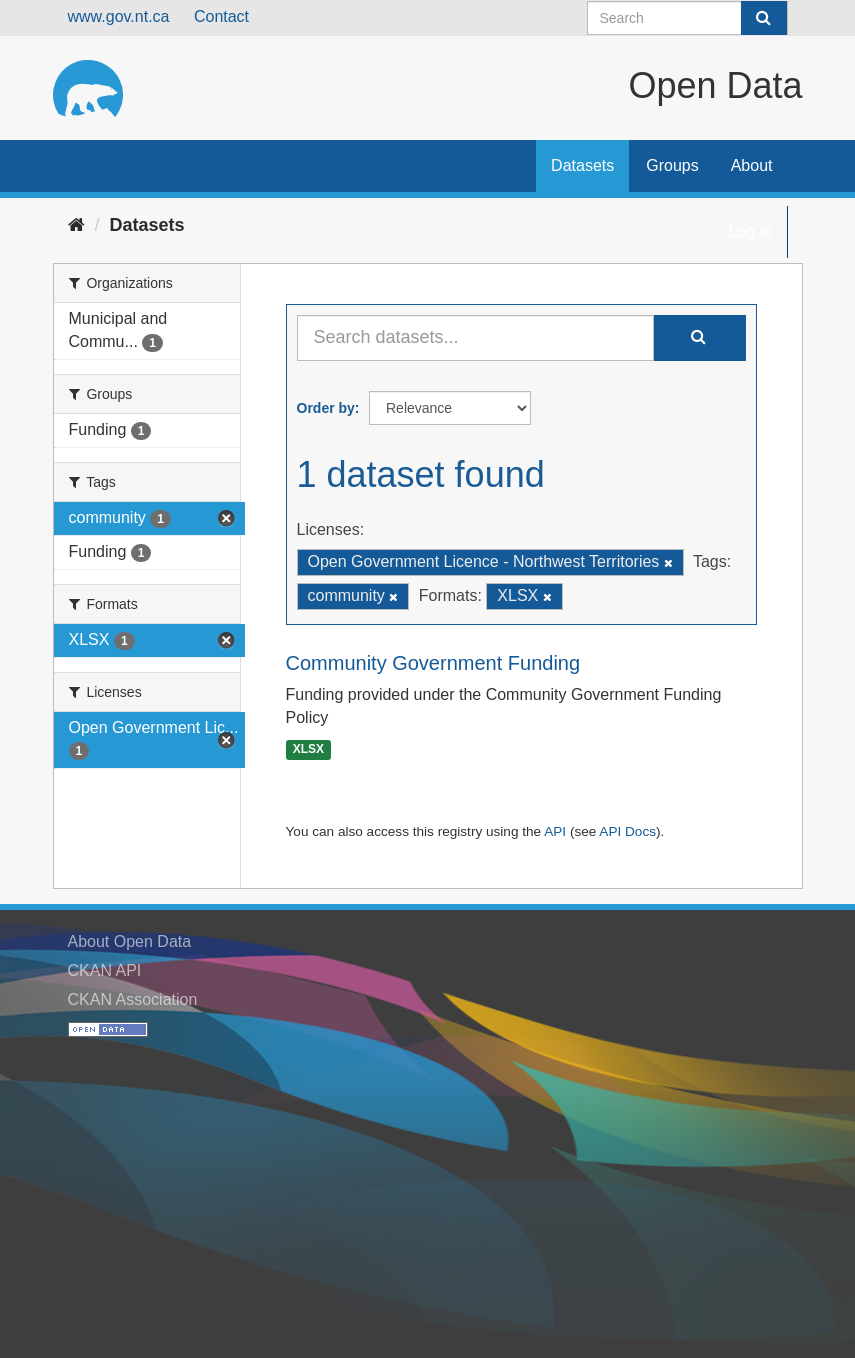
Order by (326, 408)
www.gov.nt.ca (119, 16)
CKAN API (105, 970)
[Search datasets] (687, 18)
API (555, 831)
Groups (672, 165)
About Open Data (130, 941)
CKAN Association (133, 999)
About (752, 165)
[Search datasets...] (475, 338)
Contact (221, 16)
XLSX (308, 750)
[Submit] (764, 18)
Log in (750, 231)
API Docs (627, 831)
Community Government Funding (433, 663)
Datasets (582, 165)
